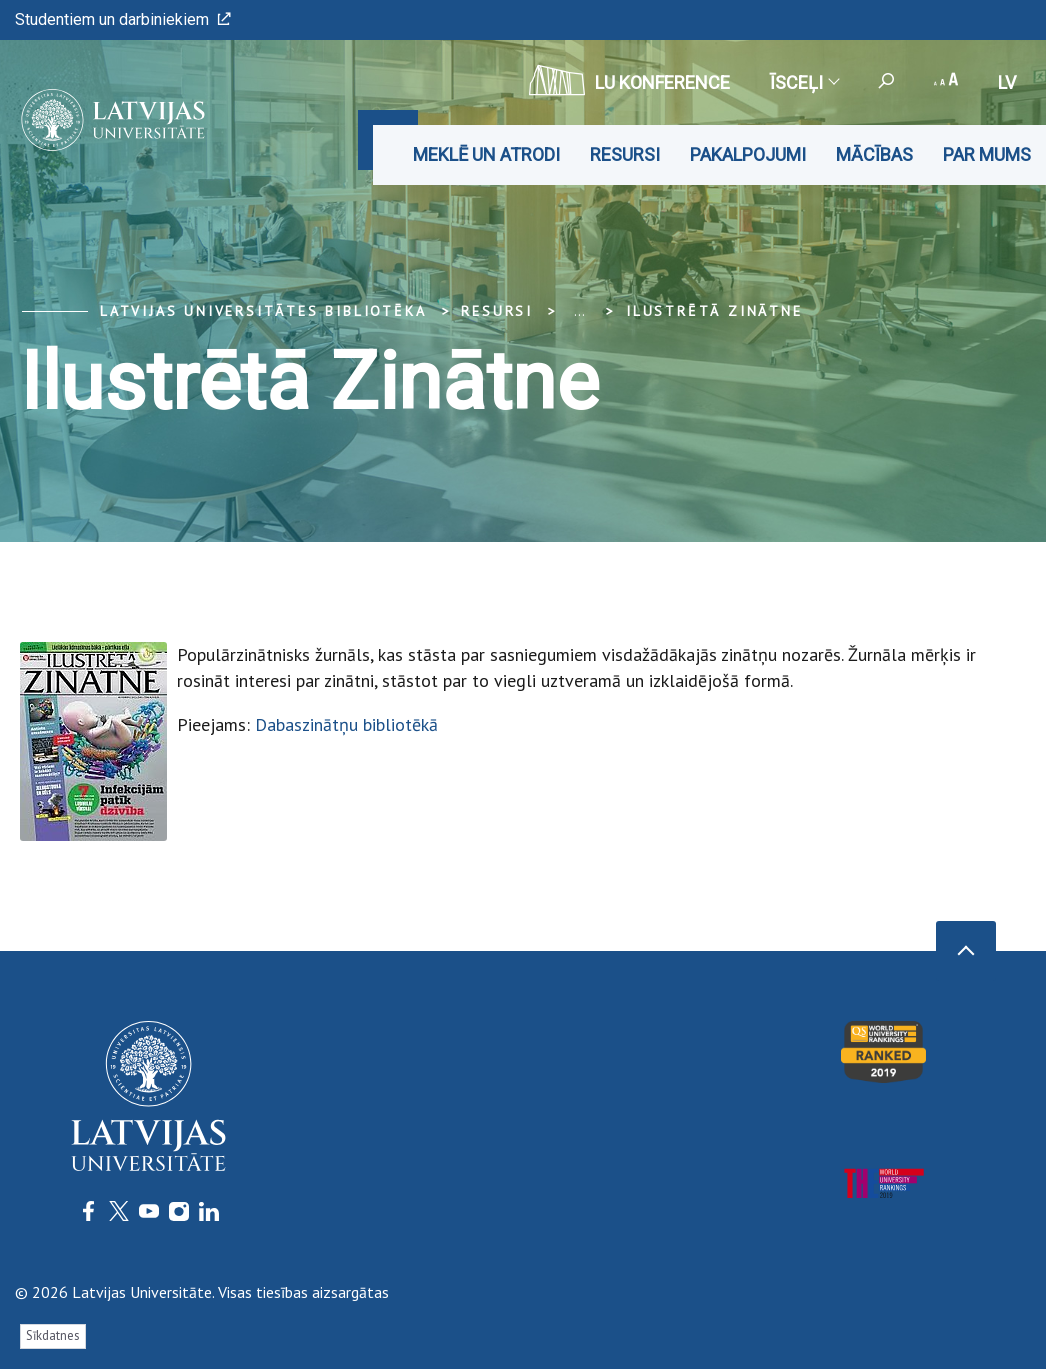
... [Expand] (579, 311)
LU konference (629, 80)
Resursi (625, 154)
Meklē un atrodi (486, 154)
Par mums (987, 154)
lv (1007, 82)
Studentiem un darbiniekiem (123, 19)
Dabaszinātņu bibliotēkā (346, 724)
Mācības (874, 154)
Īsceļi (804, 82)
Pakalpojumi (748, 154)
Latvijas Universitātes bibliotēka (263, 311)
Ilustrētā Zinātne (714, 311)
